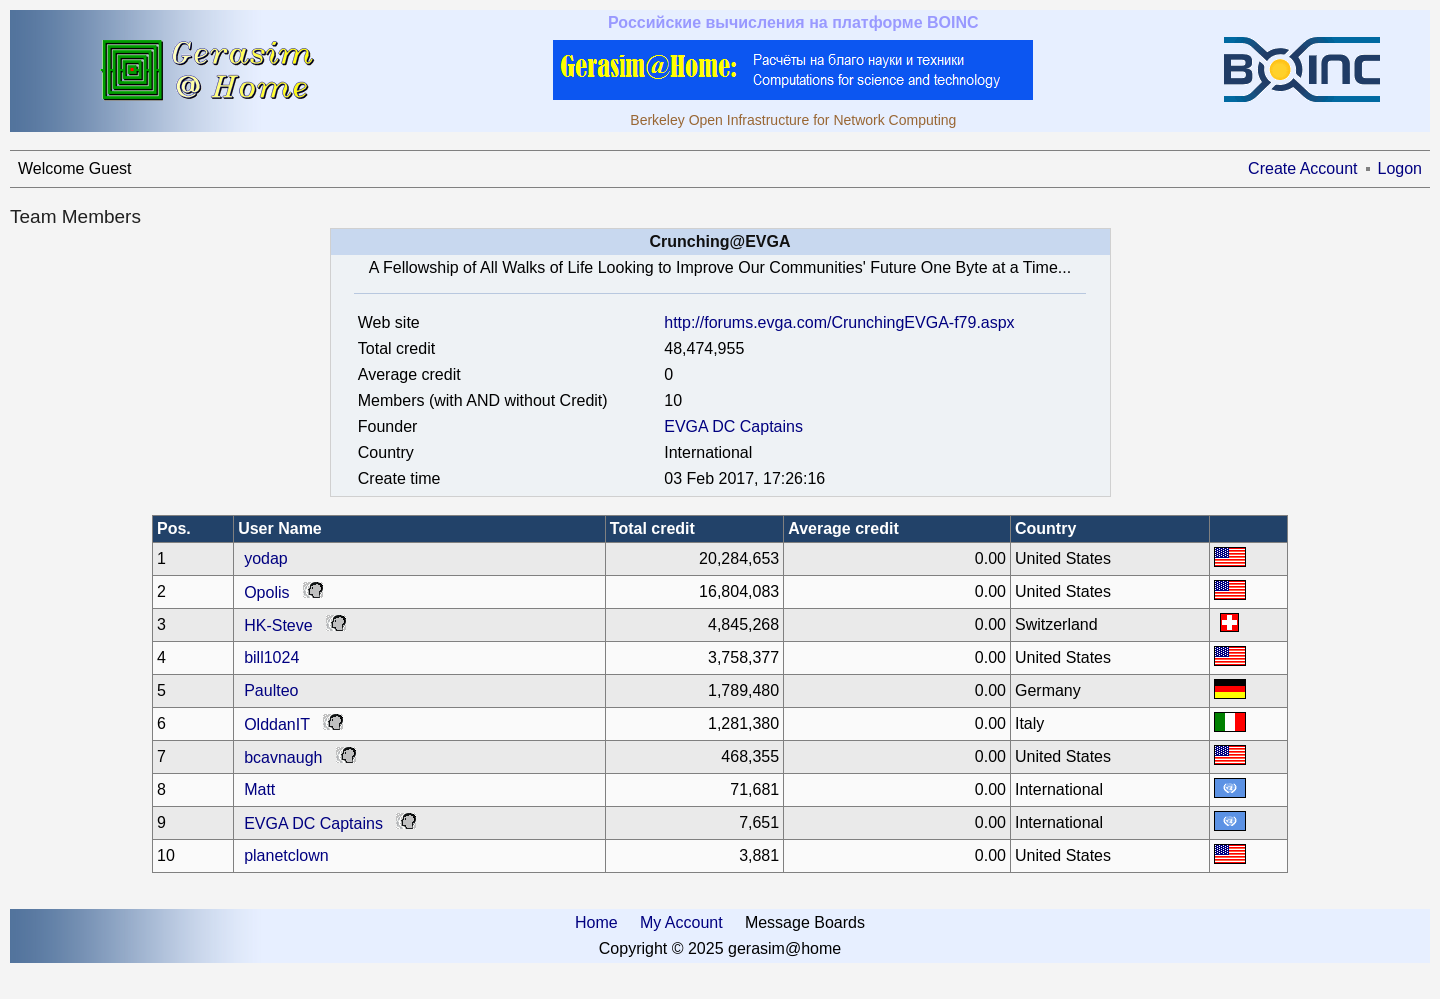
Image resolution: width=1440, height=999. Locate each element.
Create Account (1302, 168)
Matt (259, 789)
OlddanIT (277, 724)
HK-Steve (278, 625)
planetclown (286, 855)
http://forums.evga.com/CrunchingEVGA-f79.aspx (839, 322)
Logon (1400, 168)
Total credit (652, 528)
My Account (681, 922)
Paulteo (271, 690)
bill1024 (271, 657)
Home (596, 922)
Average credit (843, 528)
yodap (266, 558)
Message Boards (805, 922)
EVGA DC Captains (733, 426)
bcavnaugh (283, 757)
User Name (280, 528)
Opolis (266, 592)
